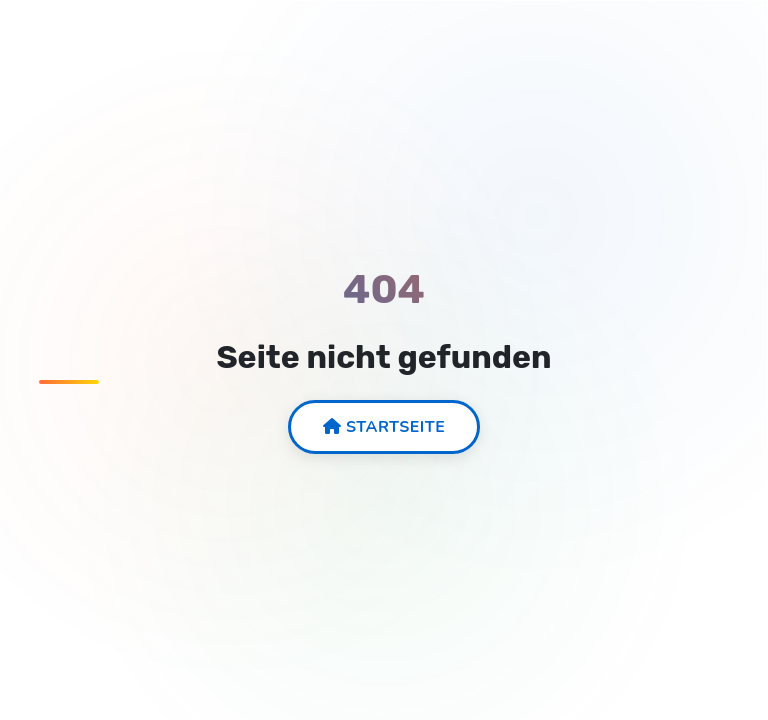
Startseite (384, 427)
